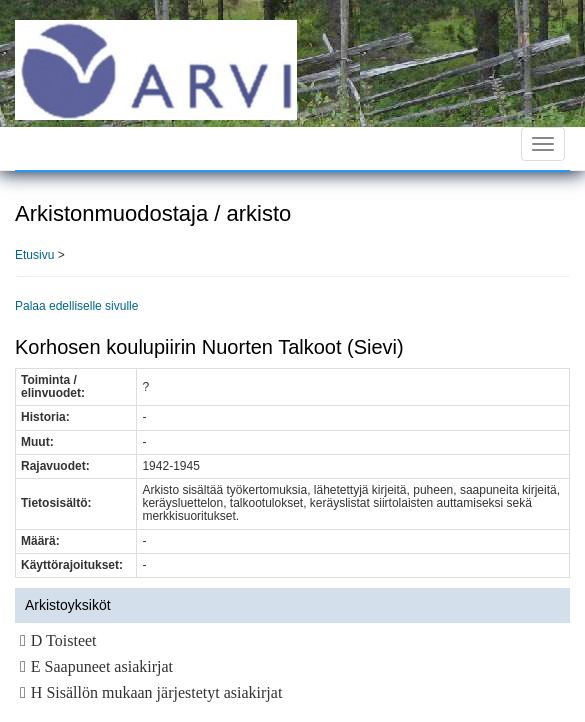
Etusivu (34, 255)
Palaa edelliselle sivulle (76, 306)
